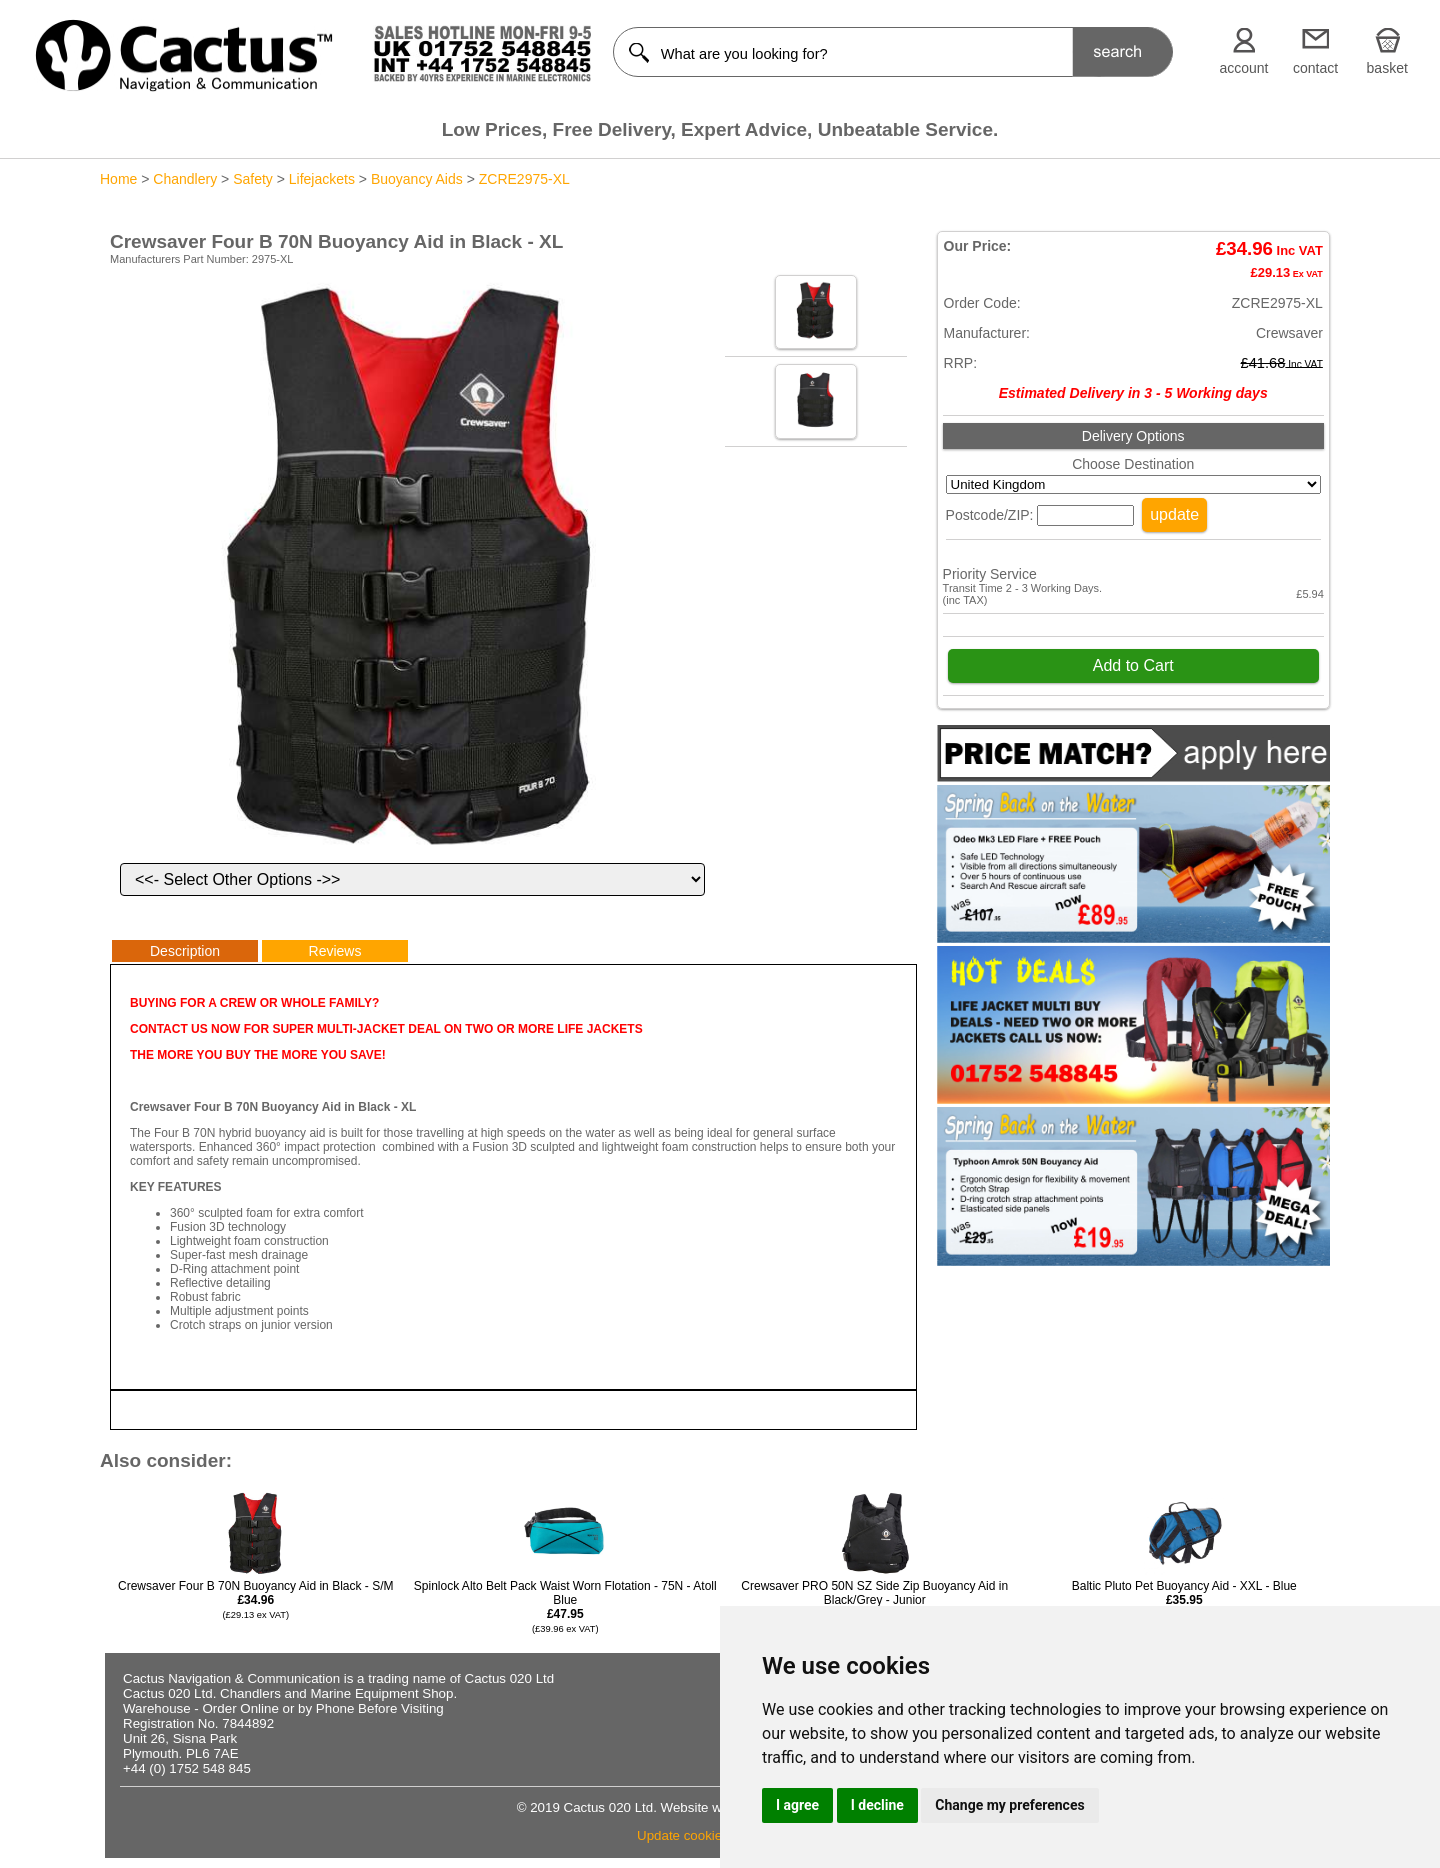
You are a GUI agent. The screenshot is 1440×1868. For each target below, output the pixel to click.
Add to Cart (1133, 665)
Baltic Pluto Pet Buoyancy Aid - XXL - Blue (1184, 1599)
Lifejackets (322, 179)
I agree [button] (797, 1805)
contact (1315, 68)
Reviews (335, 951)
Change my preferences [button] (1009, 1805)
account (1243, 68)
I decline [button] (877, 1805)
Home (118, 179)
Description (185, 951)
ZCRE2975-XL (524, 179)
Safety (253, 179)
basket (1387, 68)
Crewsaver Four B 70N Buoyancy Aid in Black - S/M (255, 1599)
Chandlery (185, 179)
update (1174, 514)
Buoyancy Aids (417, 179)
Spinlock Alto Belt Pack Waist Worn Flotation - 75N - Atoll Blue (565, 1606)
